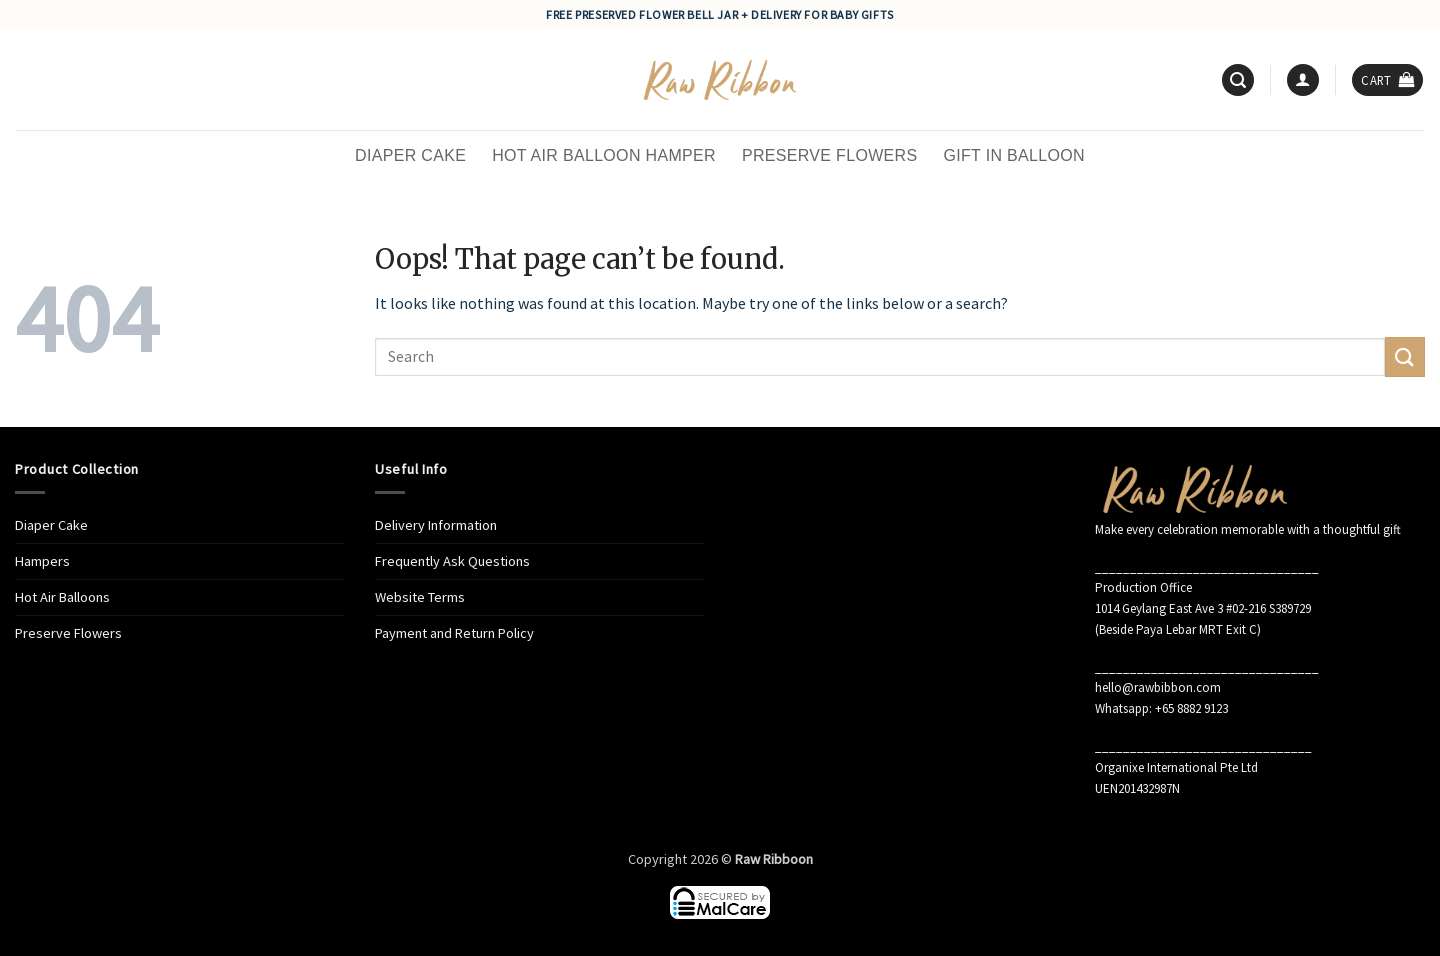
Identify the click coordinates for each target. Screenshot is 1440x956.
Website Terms (420, 597)
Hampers (42, 561)
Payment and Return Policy (454, 633)
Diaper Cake (410, 155)
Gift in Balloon (1013, 155)
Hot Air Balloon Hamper (604, 155)
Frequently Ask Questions (452, 561)
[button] (1238, 80)
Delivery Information (436, 525)
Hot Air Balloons (62, 597)
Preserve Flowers (830, 155)
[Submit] (1405, 356)
